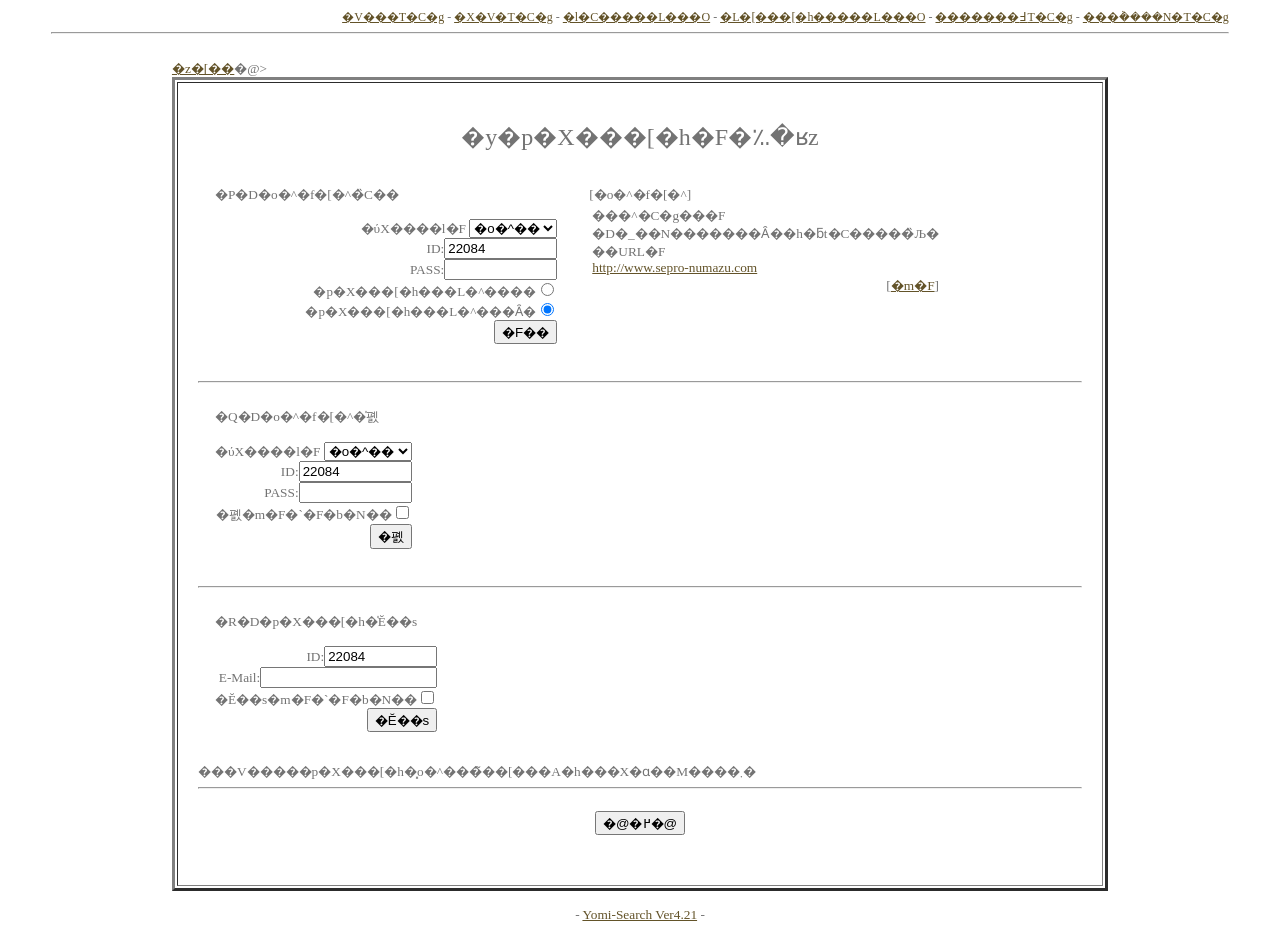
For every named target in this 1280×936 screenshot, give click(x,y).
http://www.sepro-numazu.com (674, 267)
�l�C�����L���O (636, 17)
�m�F (913, 285)
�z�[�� (203, 68)
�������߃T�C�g (1003, 17)
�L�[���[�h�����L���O (822, 17)
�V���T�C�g (393, 17)
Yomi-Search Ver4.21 (639, 914)
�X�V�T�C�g (503, 17)
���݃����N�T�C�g (1156, 17)
